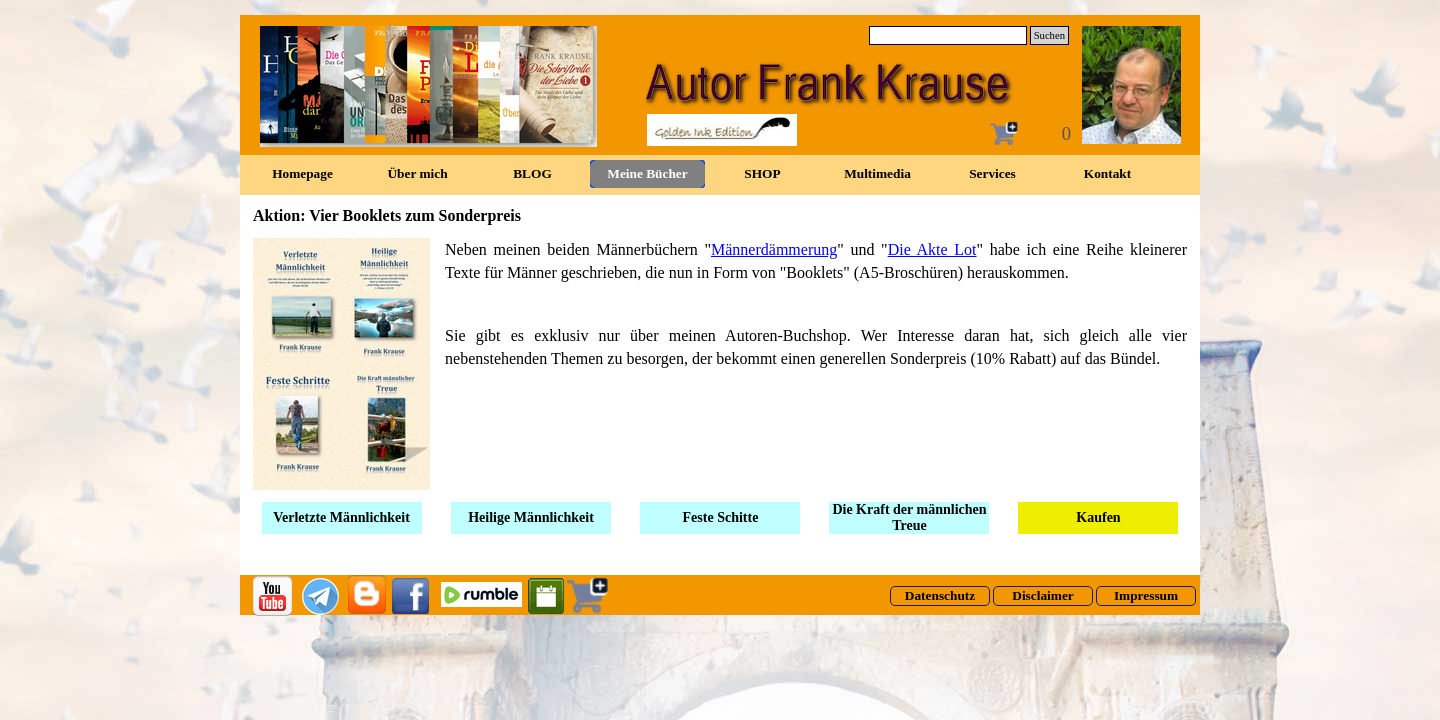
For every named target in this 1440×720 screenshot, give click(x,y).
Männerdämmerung (774, 249)
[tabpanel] (720, 364)
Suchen (1049, 35)
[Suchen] (948, 35)
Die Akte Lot (932, 249)
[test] (940, 596)
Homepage (302, 173)
